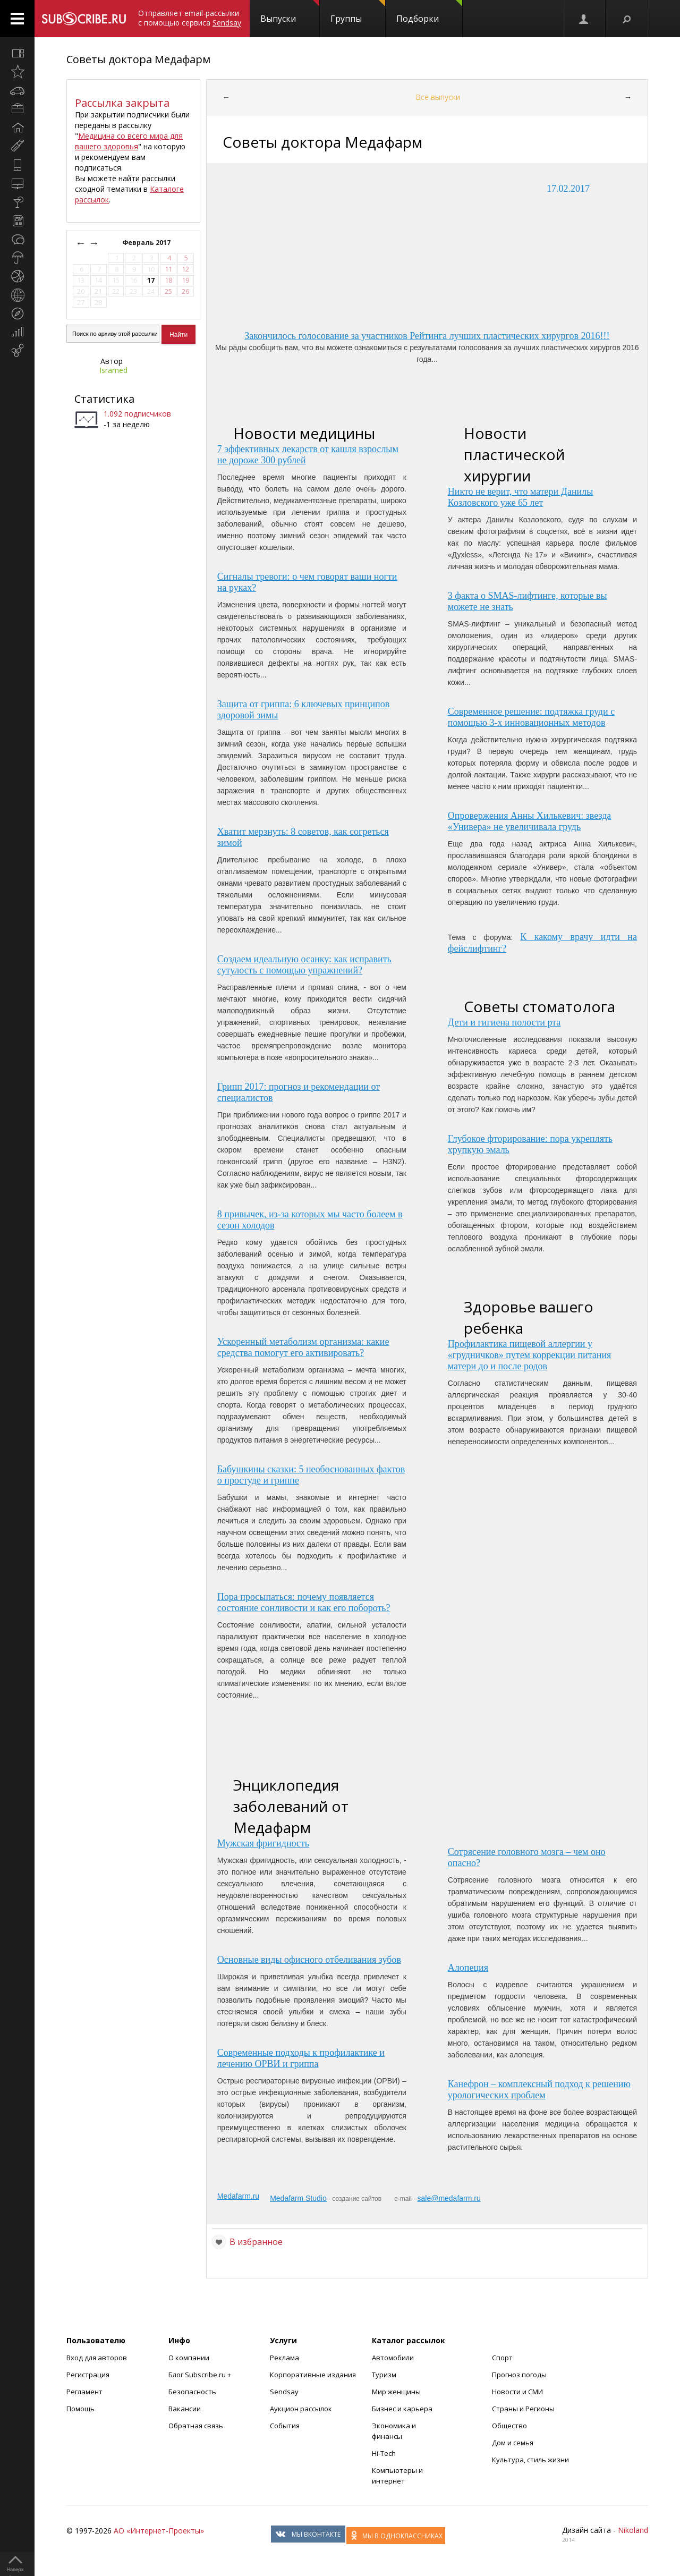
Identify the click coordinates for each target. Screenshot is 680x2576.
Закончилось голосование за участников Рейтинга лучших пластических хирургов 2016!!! (426, 336)
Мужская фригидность (263, 1843)
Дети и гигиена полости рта (504, 1022)
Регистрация (87, 2374)
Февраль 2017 (147, 242)
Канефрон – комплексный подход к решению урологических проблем (539, 2089)
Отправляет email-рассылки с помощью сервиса (189, 18)
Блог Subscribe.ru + (200, 2374)
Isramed (113, 370)
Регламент (84, 2391)
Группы (357, 12)
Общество (509, 2425)
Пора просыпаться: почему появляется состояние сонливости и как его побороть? (303, 1602)
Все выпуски (437, 97)
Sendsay (284, 2391)
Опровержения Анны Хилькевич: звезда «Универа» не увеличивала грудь (529, 821)
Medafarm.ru (238, 2196)
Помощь (80, 2408)
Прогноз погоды (519, 2374)
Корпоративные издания (313, 2374)
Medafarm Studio (298, 2198)
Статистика (104, 399)
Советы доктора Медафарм (138, 59)
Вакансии (184, 2408)
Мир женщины (396, 2391)
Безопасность (192, 2391)
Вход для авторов (96, 2357)
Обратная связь (195, 2425)
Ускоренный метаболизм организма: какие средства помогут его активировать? (303, 1347)
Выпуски (289, 12)
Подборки (429, 12)
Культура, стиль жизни (530, 2459)
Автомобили (393, 2357)
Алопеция (468, 1967)
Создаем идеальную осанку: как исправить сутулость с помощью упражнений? (304, 965)
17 (151, 280)
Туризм (384, 2374)
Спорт (502, 2357)
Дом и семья (512, 2442)
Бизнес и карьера (402, 2408)
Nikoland (633, 2530)
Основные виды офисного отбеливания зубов (309, 1959)
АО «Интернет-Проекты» (159, 2531)
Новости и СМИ (517, 2391)
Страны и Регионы (523, 2408)
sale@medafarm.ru (448, 2198)
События (285, 2425)
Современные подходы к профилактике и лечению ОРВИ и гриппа (301, 2058)
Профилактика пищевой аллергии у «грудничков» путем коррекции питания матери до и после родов (529, 1354)
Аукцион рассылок (301, 2408)
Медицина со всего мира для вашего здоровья (129, 141)
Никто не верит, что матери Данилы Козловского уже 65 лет (520, 497)
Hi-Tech (384, 2453)
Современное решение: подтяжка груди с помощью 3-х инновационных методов (531, 717)
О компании (188, 2357)
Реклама (284, 2357)
